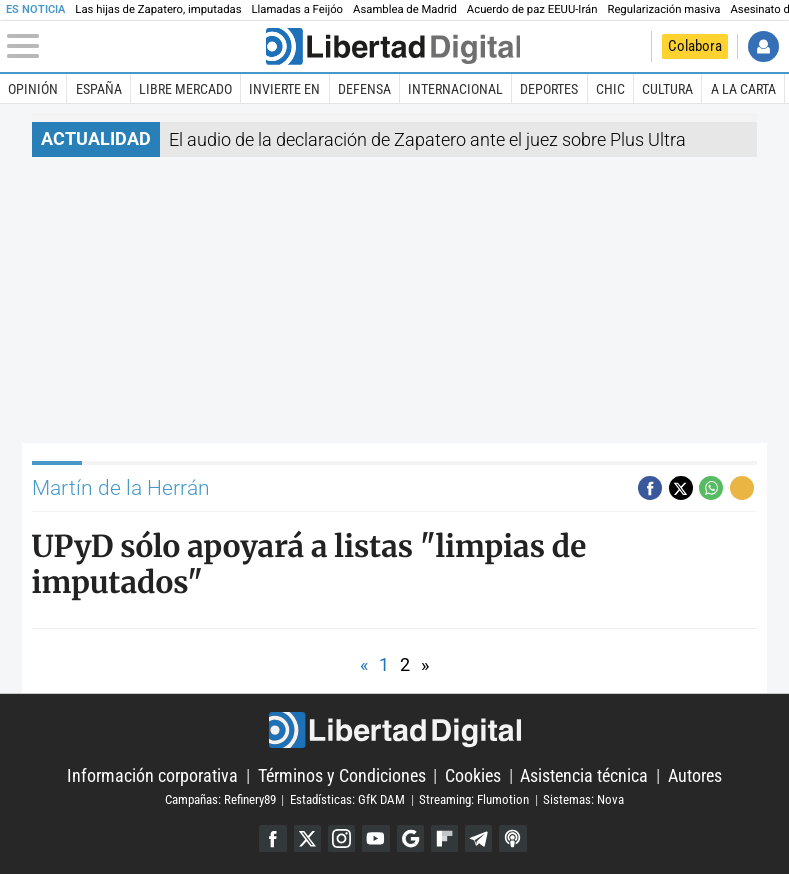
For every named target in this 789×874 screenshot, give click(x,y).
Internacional (455, 89)
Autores (695, 775)
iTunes (512, 838)
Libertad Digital (394, 730)
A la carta (743, 89)
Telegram (478, 838)
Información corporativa (152, 775)
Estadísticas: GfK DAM (347, 799)
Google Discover (410, 838)
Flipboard (444, 838)
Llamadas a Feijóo (297, 9)
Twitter (307, 838)
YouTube (375, 838)
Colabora (695, 46)
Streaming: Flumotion (474, 799)
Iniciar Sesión (763, 46)
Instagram (341, 838)
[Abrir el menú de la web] (134, 46)
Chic (610, 89)
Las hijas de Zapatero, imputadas (158, 9)
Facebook (272, 838)
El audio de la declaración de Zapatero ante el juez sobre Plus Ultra (427, 139)
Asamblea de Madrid (405, 9)
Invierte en (284, 89)
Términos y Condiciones (342, 775)
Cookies (473, 775)
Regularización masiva (663, 9)
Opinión (33, 89)
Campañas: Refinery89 (220, 799)
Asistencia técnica (584, 775)
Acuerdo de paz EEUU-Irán (532, 9)
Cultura (667, 89)
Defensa (364, 89)
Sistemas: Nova (583, 799)
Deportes (549, 89)
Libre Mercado (185, 89)
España (99, 89)
